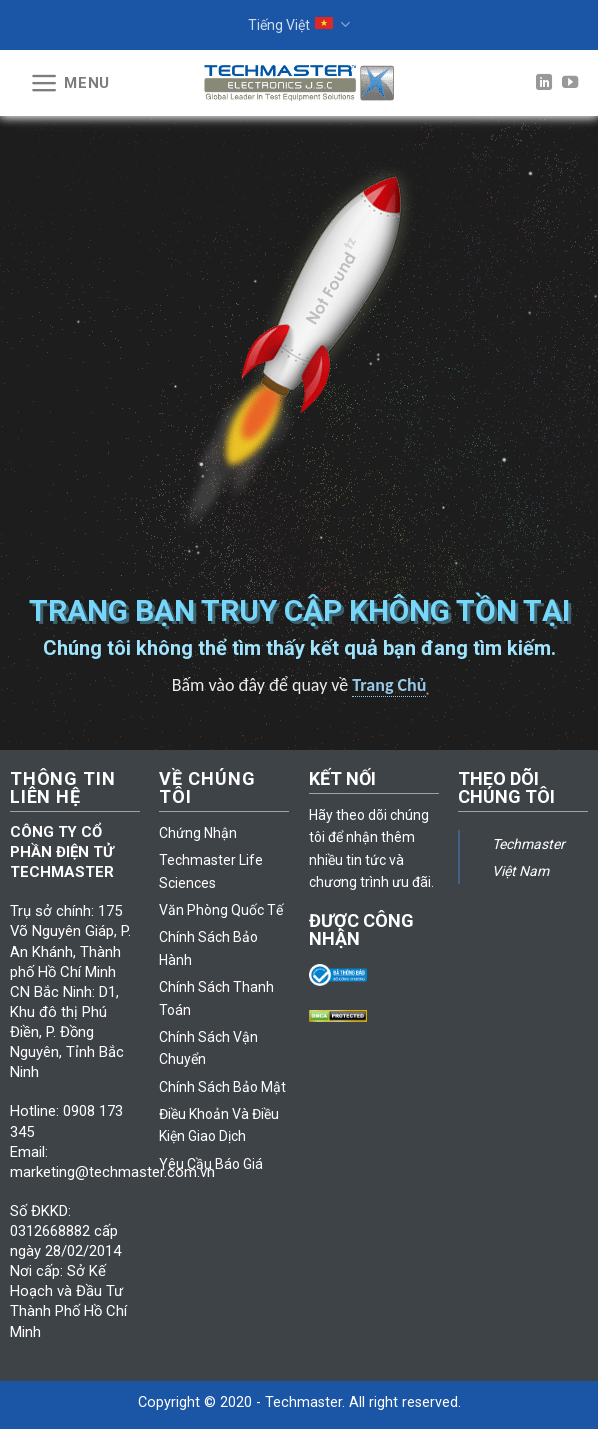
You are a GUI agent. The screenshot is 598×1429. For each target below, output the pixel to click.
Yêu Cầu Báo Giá (211, 1164)
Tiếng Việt (298, 24)
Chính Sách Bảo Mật (222, 1087)
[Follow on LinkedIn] (544, 83)
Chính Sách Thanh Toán (216, 998)
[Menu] (70, 83)
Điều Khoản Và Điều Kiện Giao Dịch (219, 1125)
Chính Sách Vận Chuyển (208, 1048)
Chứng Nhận (198, 833)
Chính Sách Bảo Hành (208, 948)
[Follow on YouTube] (570, 83)
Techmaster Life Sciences (211, 871)
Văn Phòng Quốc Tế (221, 910)
